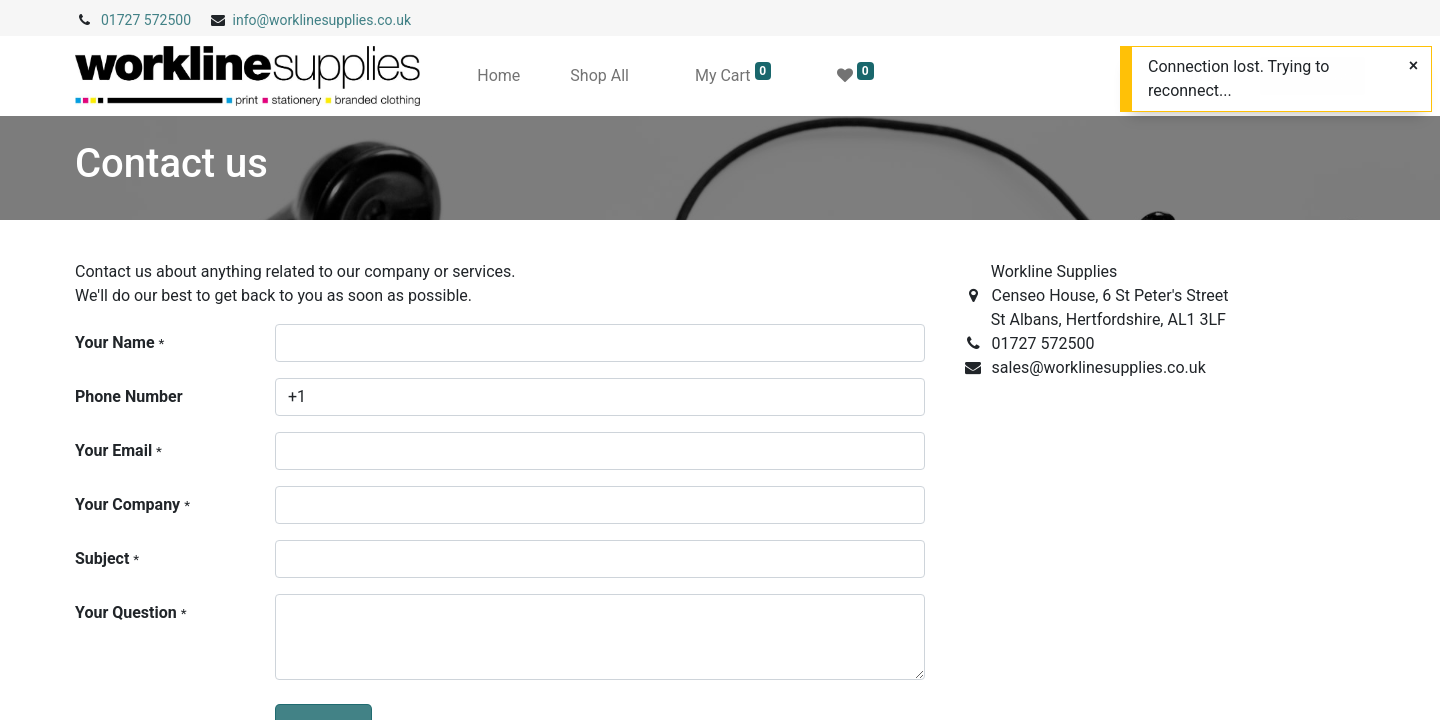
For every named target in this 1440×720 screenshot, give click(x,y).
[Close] (1413, 66)
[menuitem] (498, 76)
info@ (251, 20)
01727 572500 (146, 20)
